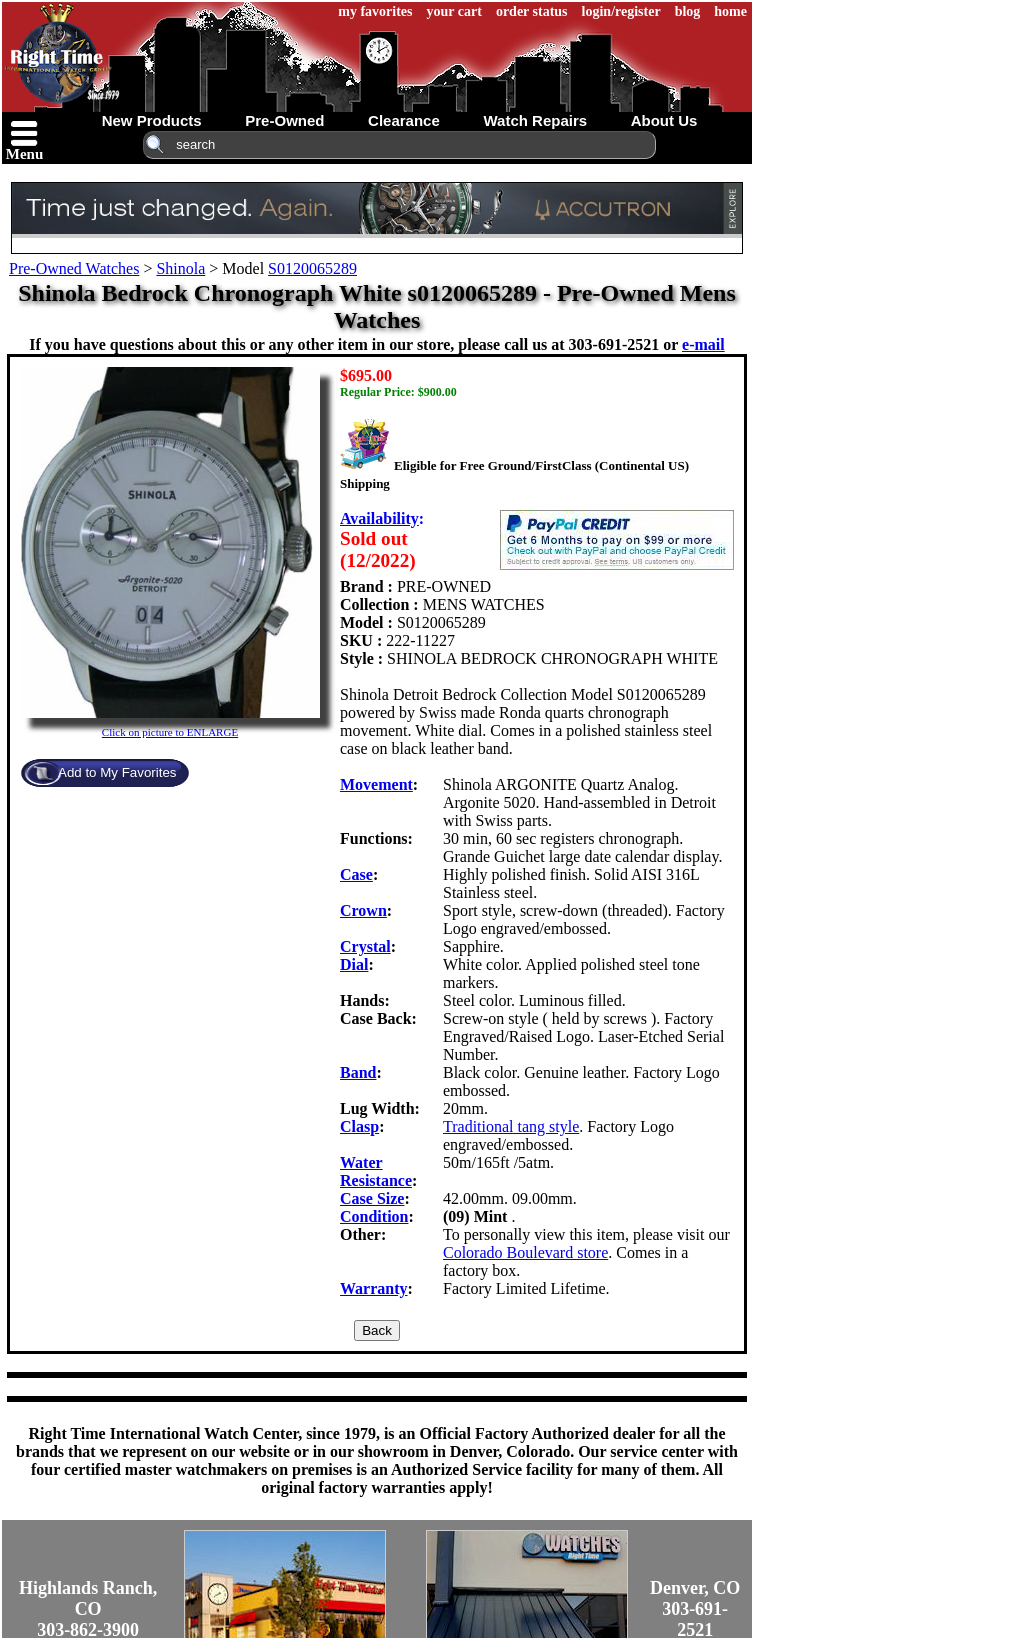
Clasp (359, 1126)
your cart (454, 11)
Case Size (372, 1198)
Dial (354, 964)
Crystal (365, 946)
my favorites (375, 11)
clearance (404, 120)
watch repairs (535, 120)
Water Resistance (376, 1171)
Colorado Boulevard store (525, 1252)
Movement (376, 784)
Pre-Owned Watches (74, 268)
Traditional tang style (511, 1126)
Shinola (180, 268)
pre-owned (284, 120)
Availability (379, 518)
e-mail (703, 344)
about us (664, 120)
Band (358, 1072)
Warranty (374, 1288)
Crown (363, 910)
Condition (374, 1216)
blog (688, 11)
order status (532, 11)
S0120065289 (312, 268)
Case (356, 874)
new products (152, 120)
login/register (621, 11)
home (730, 11)
